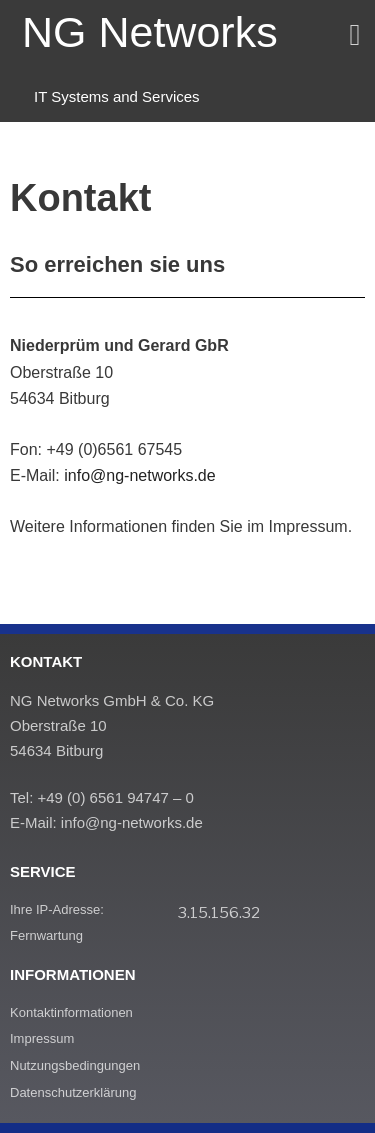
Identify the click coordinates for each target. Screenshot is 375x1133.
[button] (355, 34)
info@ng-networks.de (139, 475)
